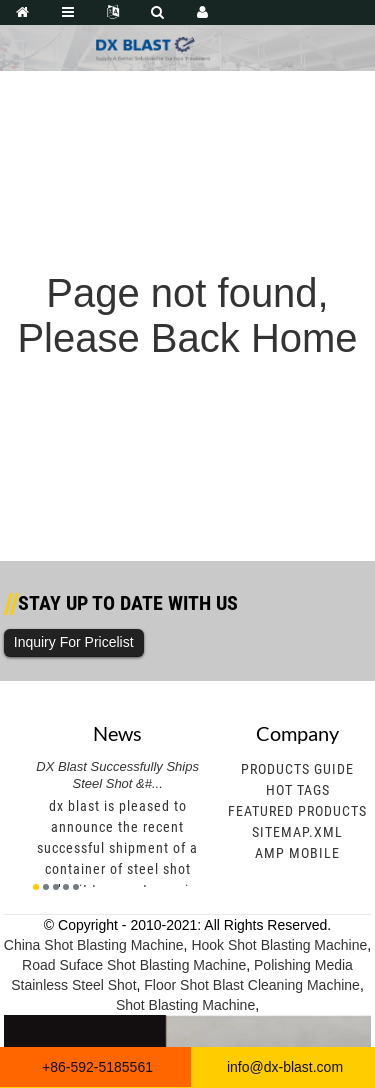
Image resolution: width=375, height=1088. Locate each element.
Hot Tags (298, 790)
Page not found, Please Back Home (187, 315)
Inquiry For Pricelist (74, 642)
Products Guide (297, 769)
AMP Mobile (297, 853)
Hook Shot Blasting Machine (279, 945)
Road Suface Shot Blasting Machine (134, 965)
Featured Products (297, 811)
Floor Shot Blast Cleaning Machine (252, 985)
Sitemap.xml (297, 832)
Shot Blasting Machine (185, 1005)
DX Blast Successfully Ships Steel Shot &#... (117, 775)
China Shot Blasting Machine (94, 945)
